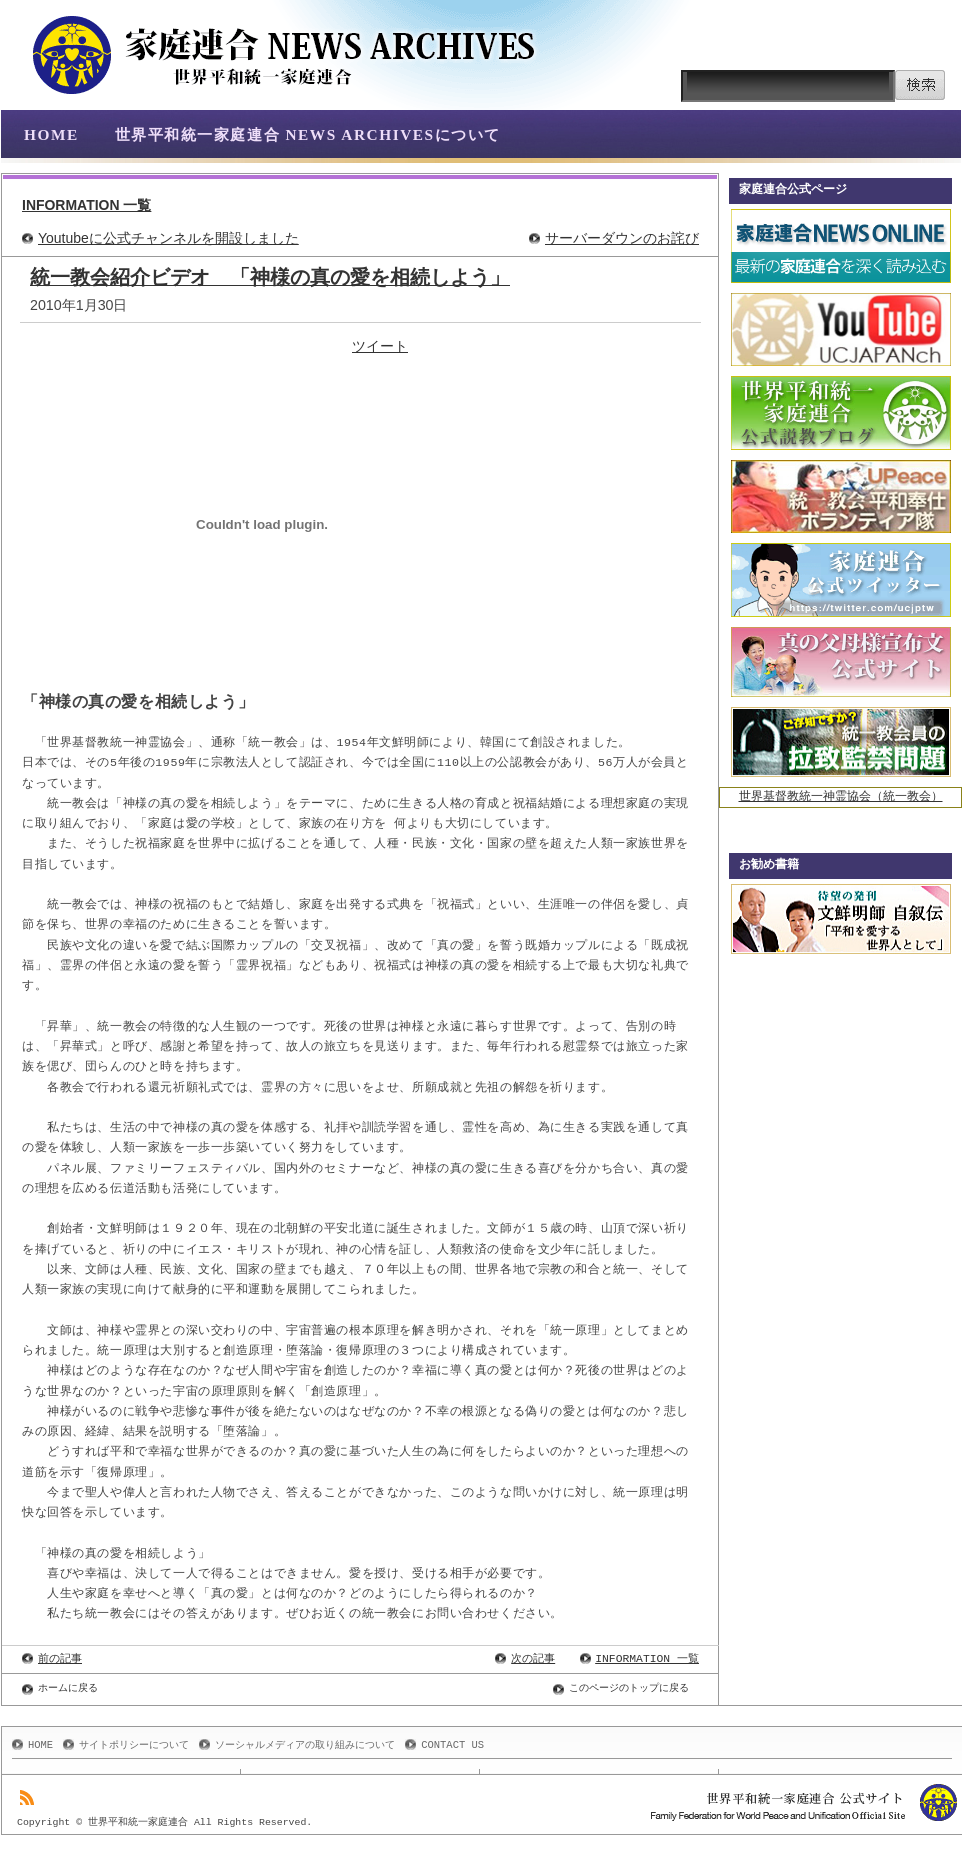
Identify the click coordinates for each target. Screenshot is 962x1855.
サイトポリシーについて (134, 1745)
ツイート (380, 346)
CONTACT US (452, 1745)
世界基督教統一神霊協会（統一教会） (841, 797)
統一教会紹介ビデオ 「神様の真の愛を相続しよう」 (270, 277)
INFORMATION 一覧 (86, 205)
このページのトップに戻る (629, 1688)
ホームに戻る (68, 1688)
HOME (51, 134)
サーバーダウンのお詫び (622, 238)
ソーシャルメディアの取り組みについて (305, 1745)
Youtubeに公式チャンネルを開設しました (168, 238)
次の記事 (533, 1658)
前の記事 (60, 1658)
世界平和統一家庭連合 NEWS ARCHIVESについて (308, 134)
